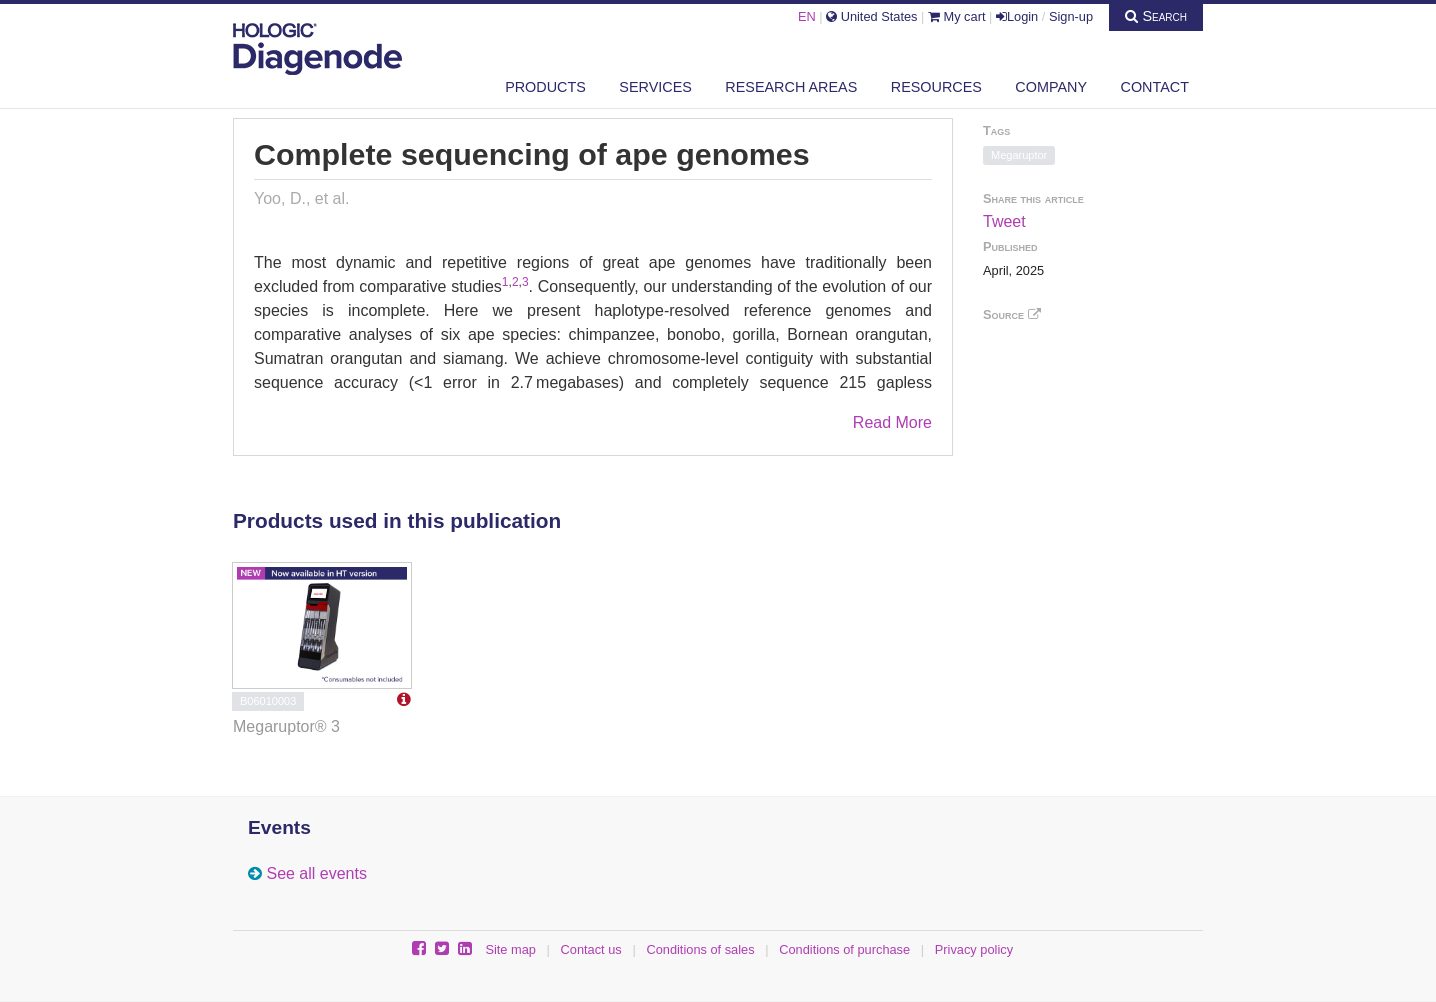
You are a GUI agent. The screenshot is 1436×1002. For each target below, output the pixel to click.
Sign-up (1071, 16)
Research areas (791, 87)
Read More (892, 422)
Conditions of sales (700, 949)
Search (1156, 16)
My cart (957, 16)
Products (545, 87)
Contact (1155, 87)
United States (871, 16)
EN (807, 16)
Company (1051, 87)
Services (655, 87)
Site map (510, 949)
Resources (936, 87)
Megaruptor (1019, 155)
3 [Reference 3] (525, 282)
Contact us (591, 949)
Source (1012, 314)
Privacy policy (974, 949)
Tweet (1004, 221)
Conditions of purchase (844, 949)
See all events (316, 873)
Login (1017, 16)
